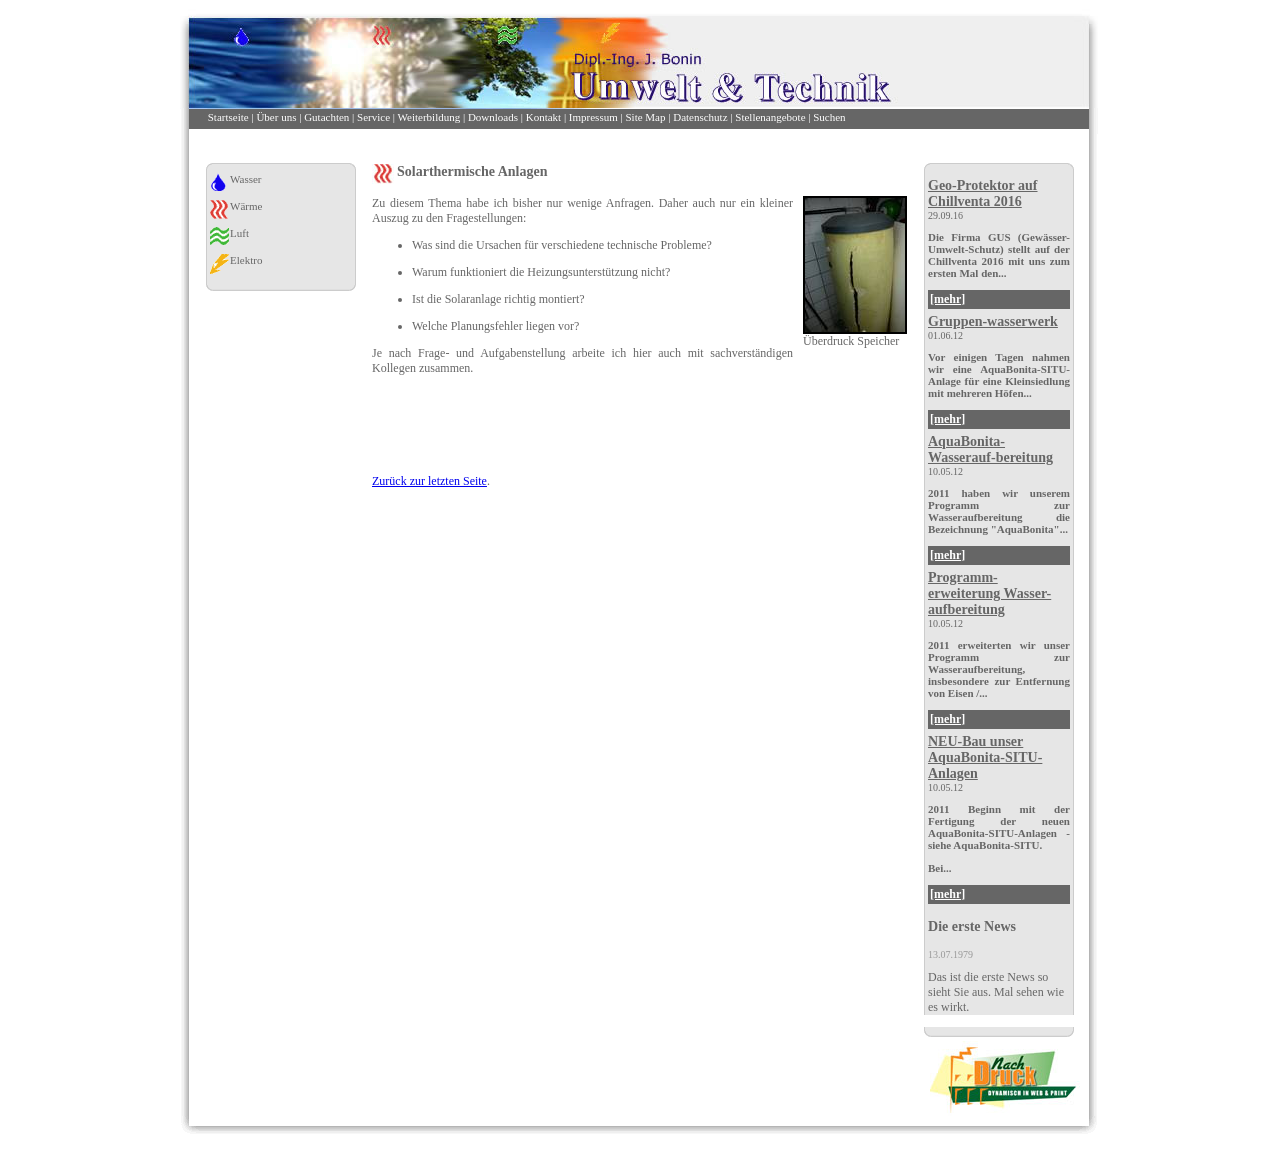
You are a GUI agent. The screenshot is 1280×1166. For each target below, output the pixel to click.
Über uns (276, 117)
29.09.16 (945, 215)
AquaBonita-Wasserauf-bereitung (990, 449)
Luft (239, 233)
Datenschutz (700, 117)
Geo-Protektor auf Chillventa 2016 (983, 193)
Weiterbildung (429, 117)
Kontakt (543, 117)
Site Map (645, 117)
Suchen (829, 117)
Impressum (593, 117)
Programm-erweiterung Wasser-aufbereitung (989, 593)
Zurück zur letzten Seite (429, 481)
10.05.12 (945, 471)
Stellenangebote (770, 117)
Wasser (246, 179)
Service (373, 117)
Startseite (228, 117)
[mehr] (947, 299)
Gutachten (326, 117)
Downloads (493, 117)
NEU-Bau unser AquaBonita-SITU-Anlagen (985, 757)
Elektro (246, 260)
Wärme (246, 206)
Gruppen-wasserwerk (993, 321)
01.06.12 (945, 335)
